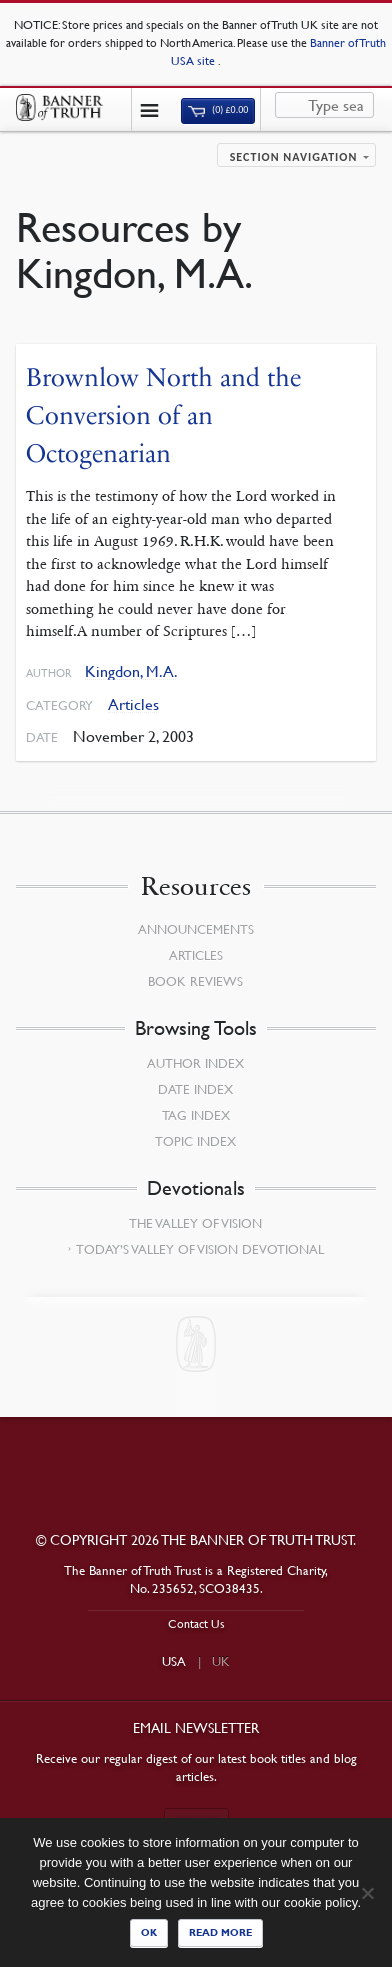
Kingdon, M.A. (131, 671)
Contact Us (196, 1623)
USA (174, 1661)
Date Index (195, 1089)
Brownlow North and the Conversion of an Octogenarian (163, 415)
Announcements (196, 929)
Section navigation (294, 157)
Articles (133, 704)
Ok (149, 1932)
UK (221, 1661)
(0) (218, 110)
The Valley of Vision (195, 1223)
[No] (367, 1893)
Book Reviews (195, 981)
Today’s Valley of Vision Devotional (200, 1249)
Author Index (195, 1063)
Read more (220, 1932)
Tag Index (196, 1115)
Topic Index (195, 1141)
